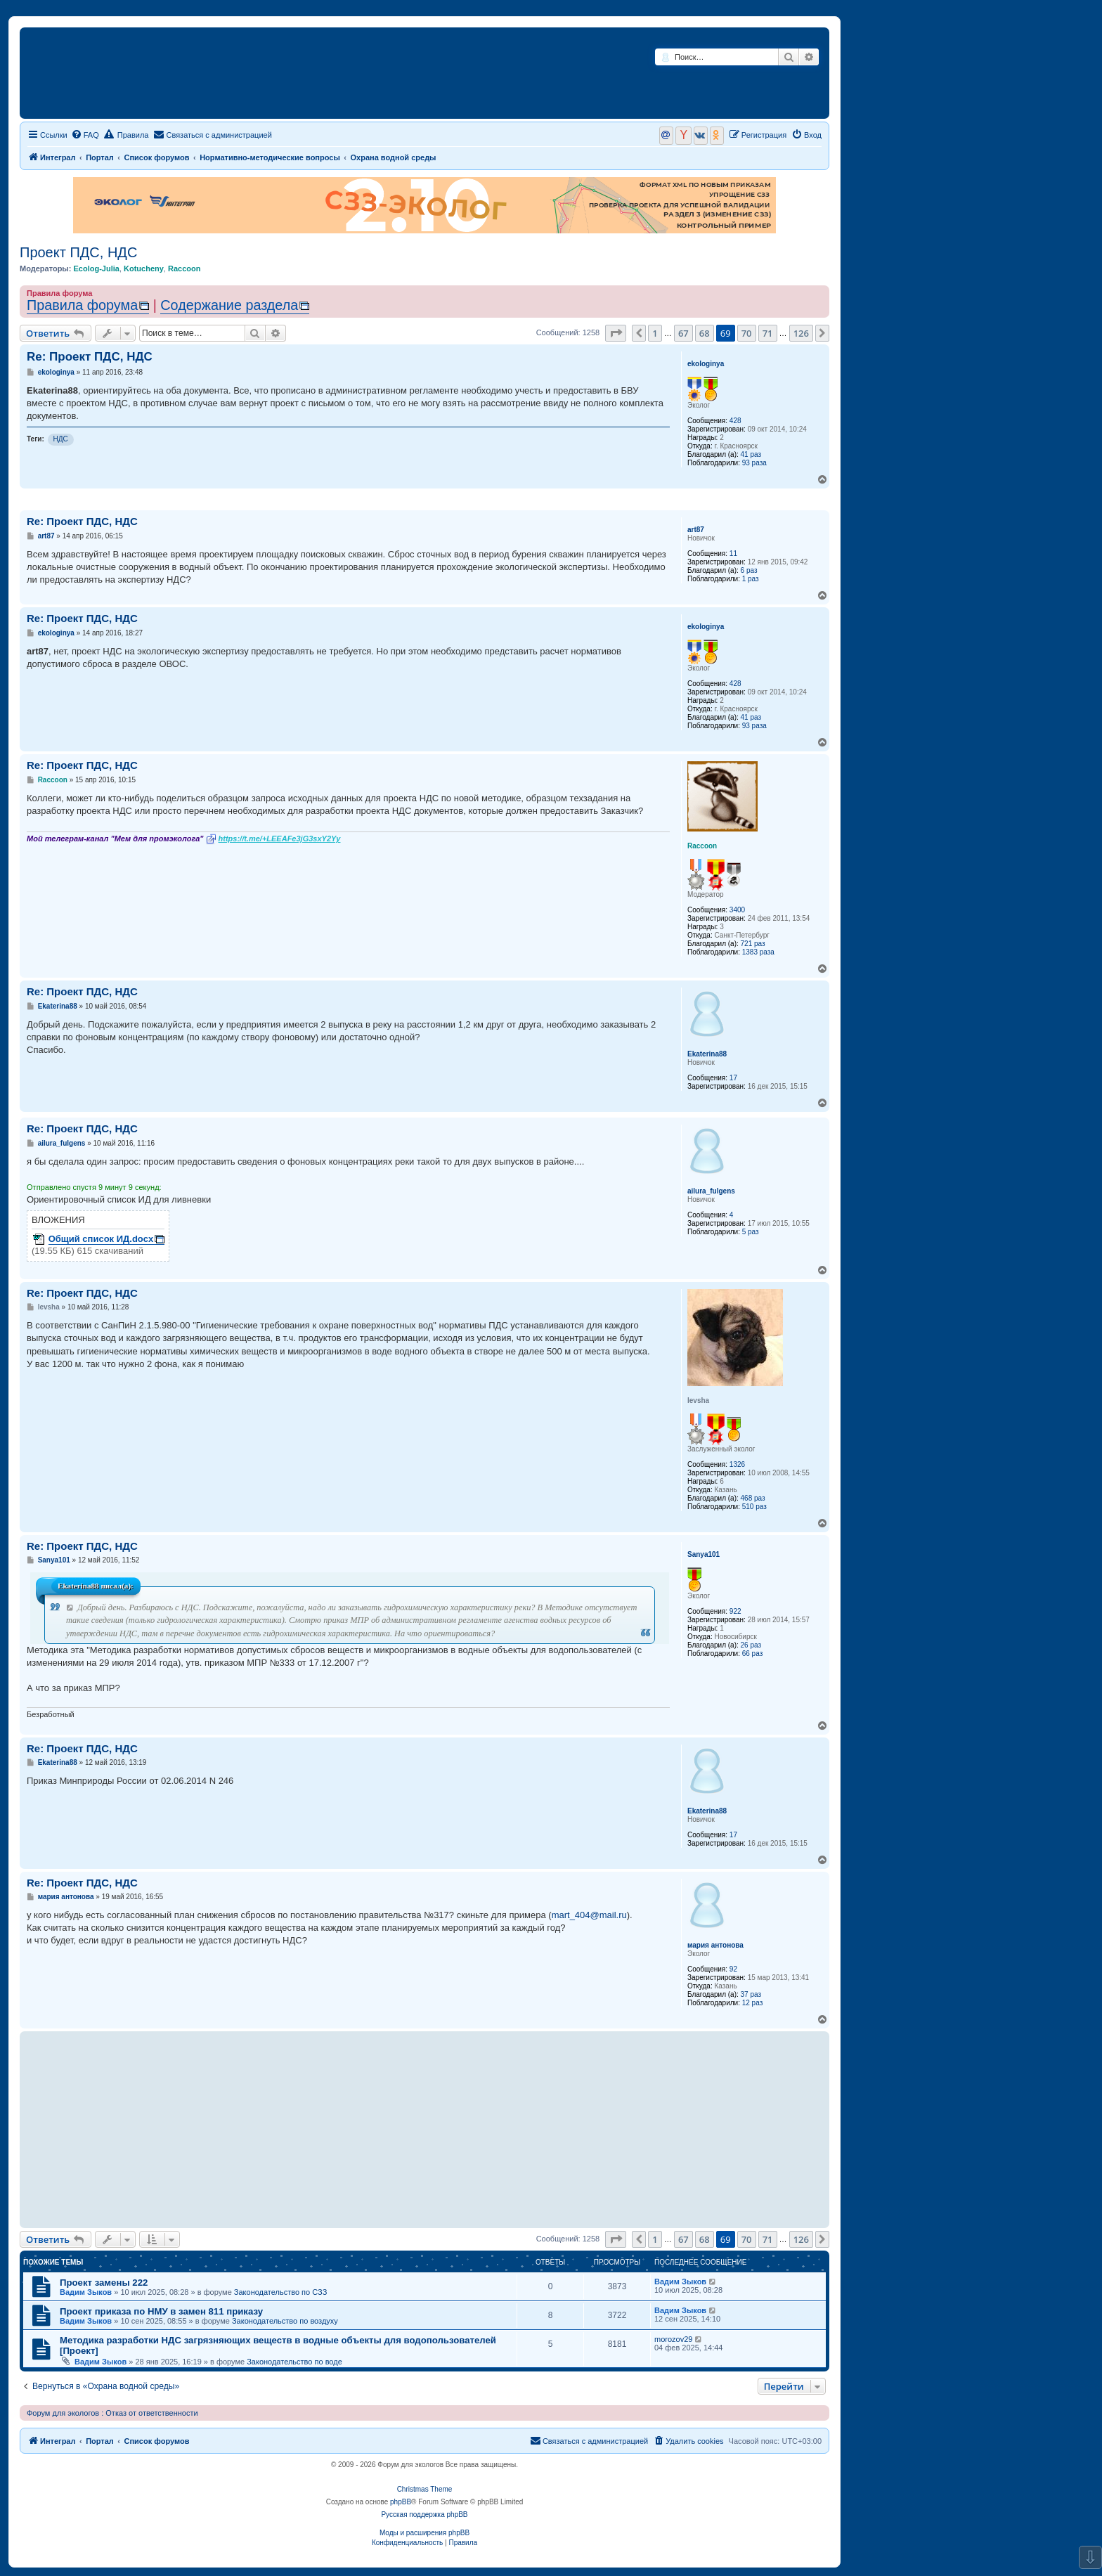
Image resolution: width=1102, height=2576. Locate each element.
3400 (737, 910)
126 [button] (801, 333)
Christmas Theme (425, 2489)
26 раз (751, 1645)
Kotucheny (144, 268)
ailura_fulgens (711, 1191)
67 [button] (683, 333)
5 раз (750, 1232)
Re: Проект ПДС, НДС (90, 356)
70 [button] (746, 333)
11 (733, 553)
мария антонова (715, 1945)
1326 (737, 1464)
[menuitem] (85, 135)
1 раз (750, 579)
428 (735, 421)
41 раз (751, 454)
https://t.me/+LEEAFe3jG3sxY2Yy (280, 838)
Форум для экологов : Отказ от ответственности (112, 2413)
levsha (698, 1400)
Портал (100, 157)
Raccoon (184, 268)
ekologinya (705, 364)
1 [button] (654, 333)
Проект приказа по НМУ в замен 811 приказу (161, 2311)
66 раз (752, 1653)
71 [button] (768, 333)
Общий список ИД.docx (101, 1239)
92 (733, 1969)
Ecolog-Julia (96, 268)
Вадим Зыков (86, 2292)
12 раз (752, 2003)
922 (735, 1611)
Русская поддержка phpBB (424, 2514)
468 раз (753, 1498)
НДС (60, 439)
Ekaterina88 (707, 1054)
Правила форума (82, 305)
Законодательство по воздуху (285, 2321)
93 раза (754, 463)
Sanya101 (703, 1554)
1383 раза (758, 952)
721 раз (753, 943)
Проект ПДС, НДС (78, 252)
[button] (615, 333)
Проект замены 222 (104, 2282)
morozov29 (673, 2339)
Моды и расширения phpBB (424, 2533)
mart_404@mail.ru (589, 1915)
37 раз (751, 1994)
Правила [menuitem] (126, 134)
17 (733, 1078)
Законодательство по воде (294, 2361)
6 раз (749, 570)
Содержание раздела (229, 305)
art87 (695, 529)
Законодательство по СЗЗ (281, 2292)
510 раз (754, 1506)
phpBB (400, 2502)
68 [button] (704, 333)
